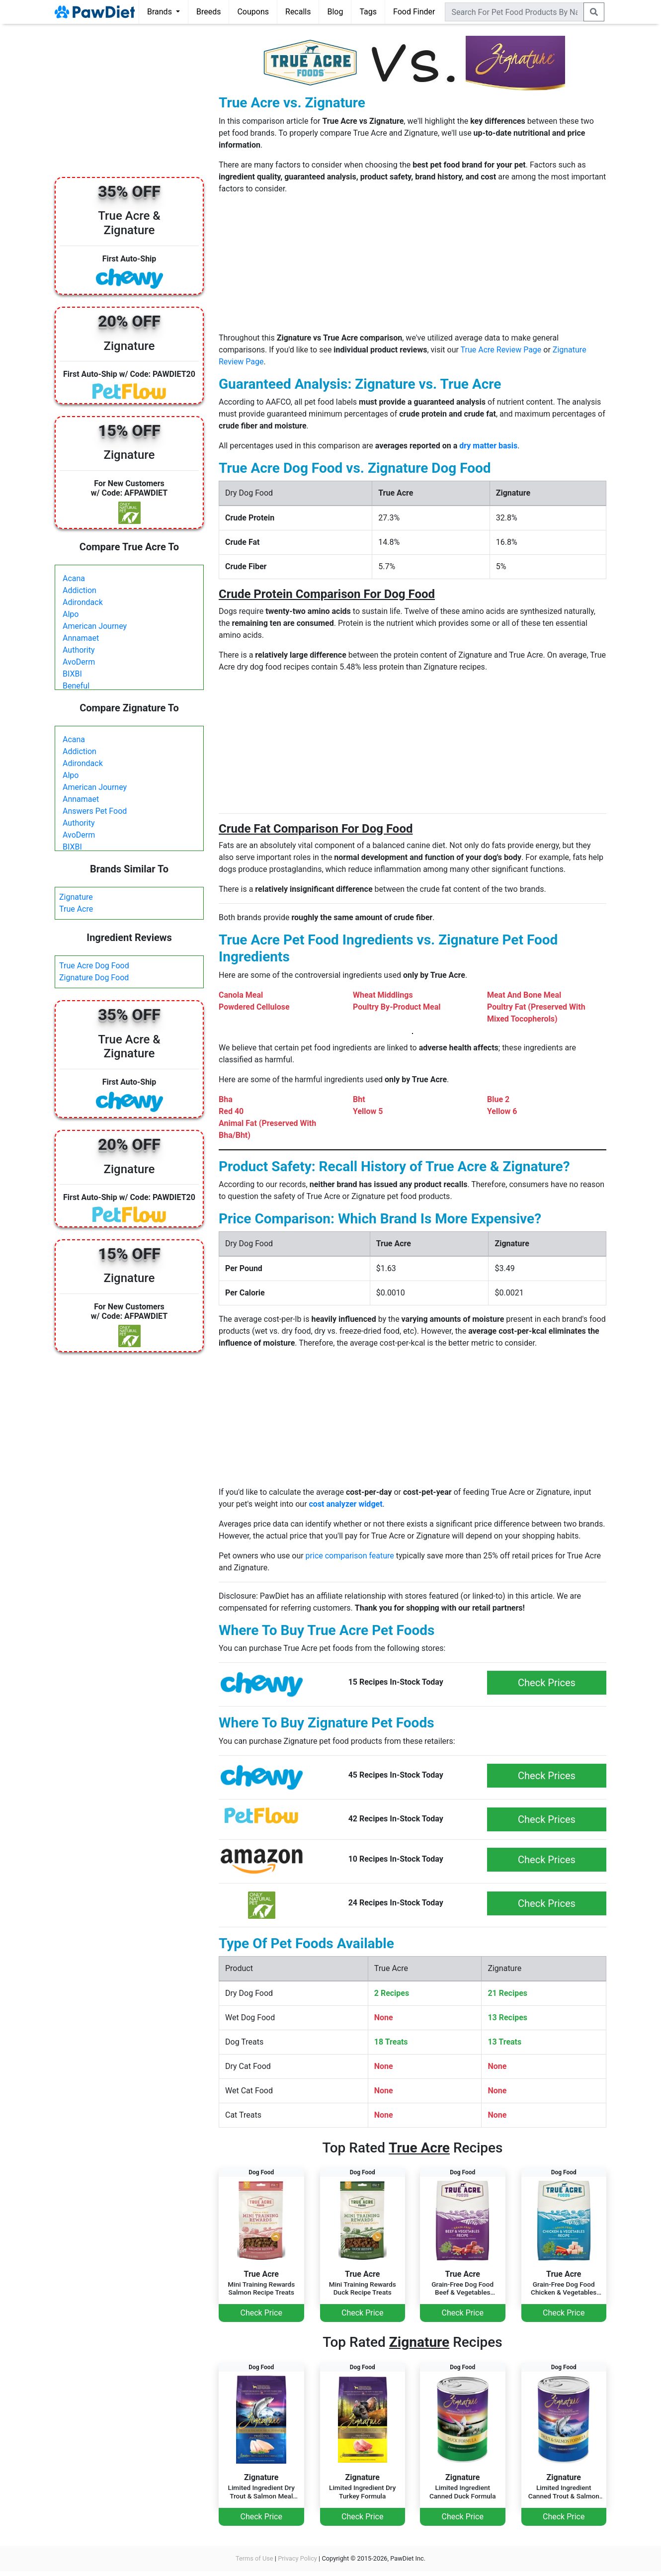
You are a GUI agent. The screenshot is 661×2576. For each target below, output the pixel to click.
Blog (335, 11)
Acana (74, 578)
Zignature (76, 897)
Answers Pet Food (95, 811)
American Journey (95, 626)
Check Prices (547, 1683)
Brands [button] (160, 11)
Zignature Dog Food (94, 977)
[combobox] (514, 11)
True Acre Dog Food (94, 965)
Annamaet (81, 638)
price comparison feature (350, 1555)
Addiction (79, 590)
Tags (368, 11)
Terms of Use (254, 2558)
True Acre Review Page (501, 349)
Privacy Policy (297, 2558)
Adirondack (83, 602)
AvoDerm (79, 662)
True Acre (76, 909)
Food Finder (414, 11)
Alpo (71, 614)
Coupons (253, 11)
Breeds (208, 11)
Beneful (76, 685)
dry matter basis (488, 445)
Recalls (298, 11)
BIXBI (72, 674)
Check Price (261, 2313)
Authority (78, 650)
